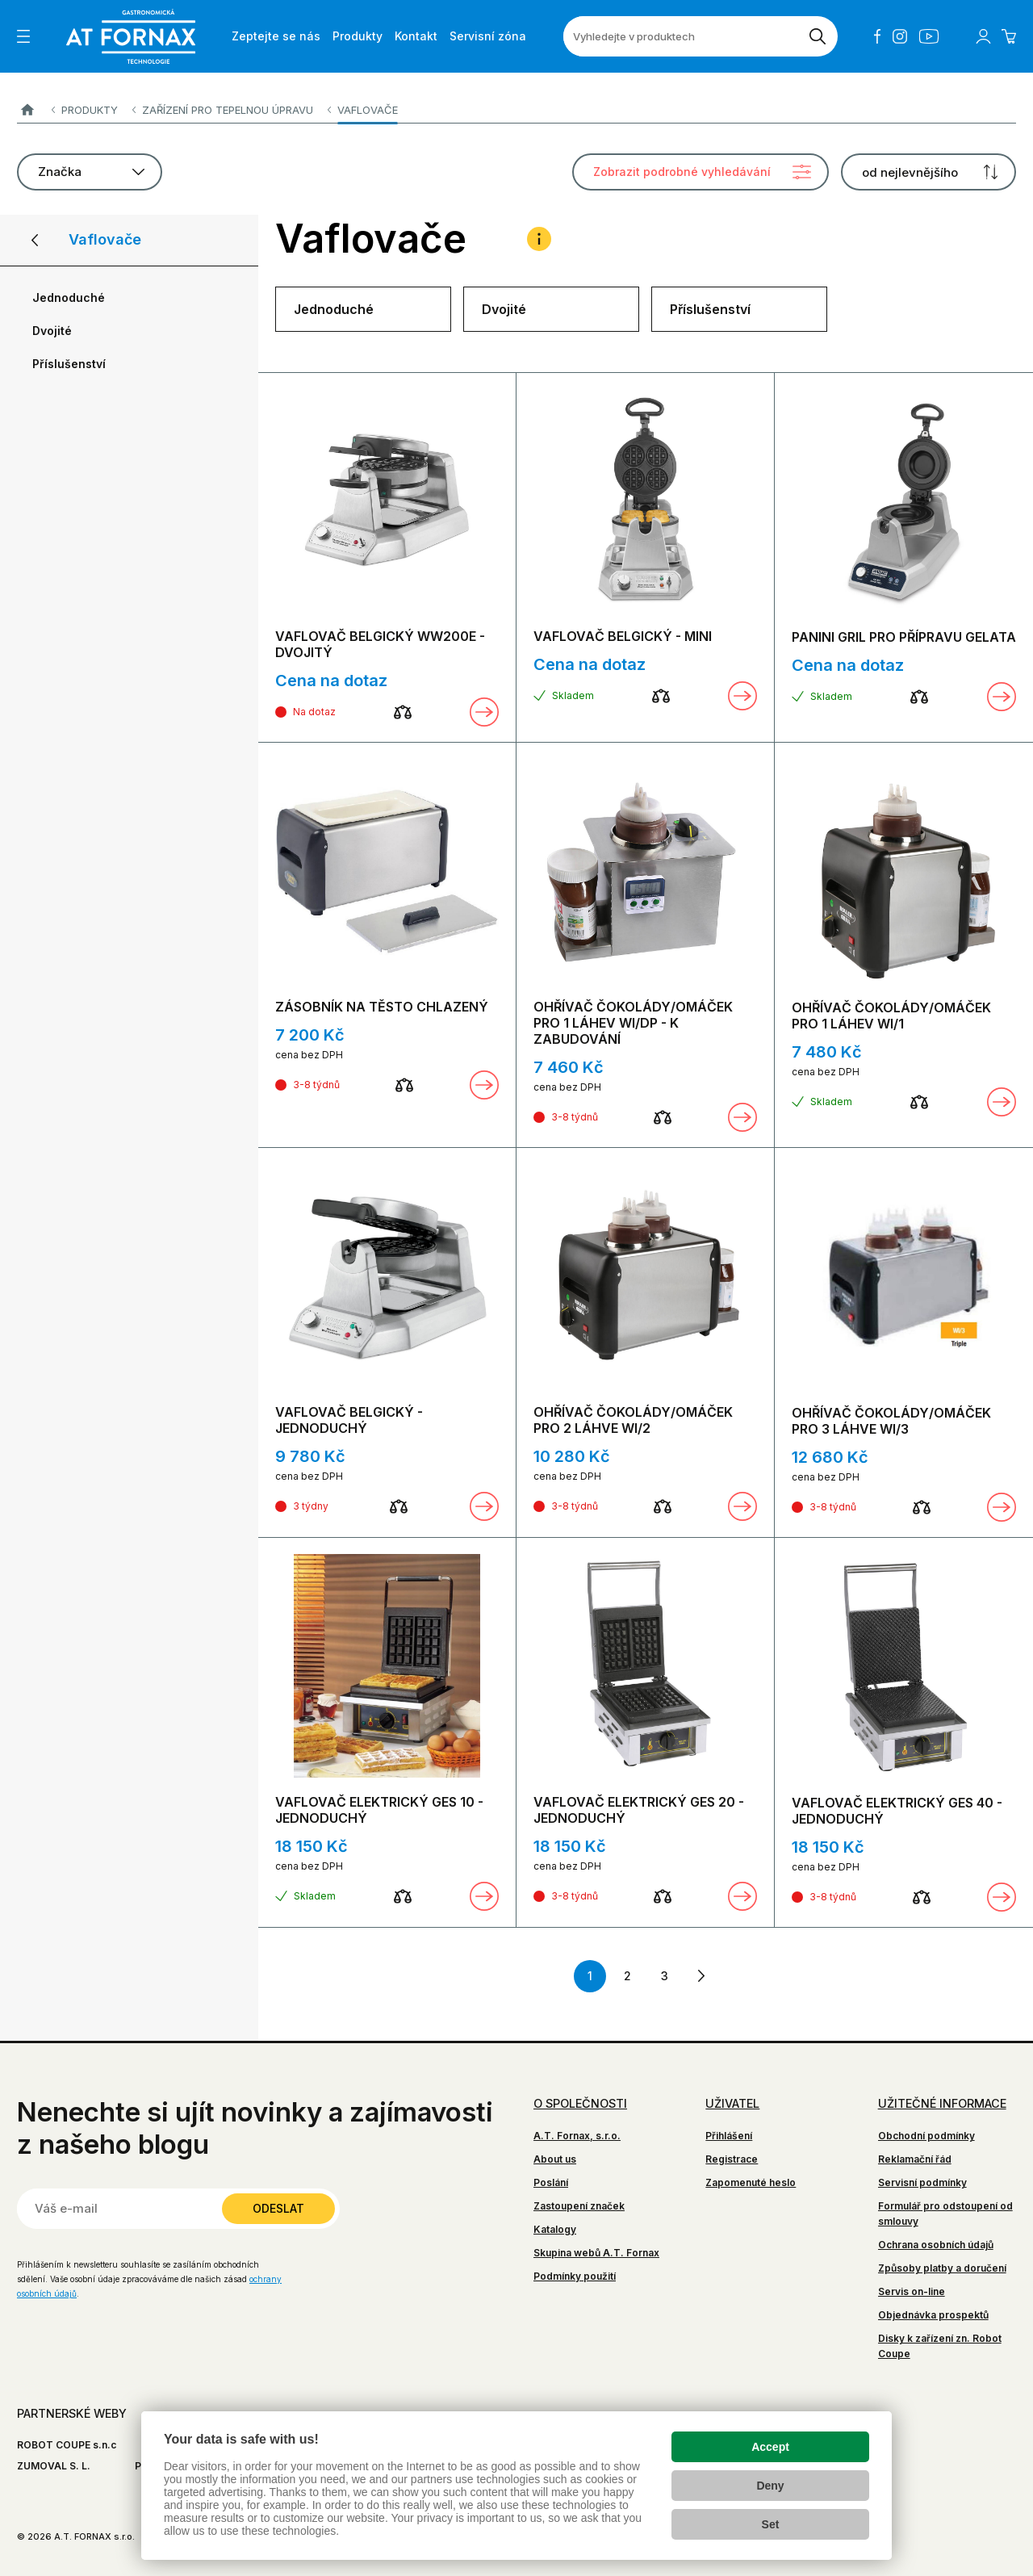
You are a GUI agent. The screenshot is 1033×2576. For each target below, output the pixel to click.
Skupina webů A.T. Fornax (596, 2253)
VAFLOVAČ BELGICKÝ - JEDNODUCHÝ (349, 1420)
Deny (770, 2485)
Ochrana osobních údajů (935, 2245)
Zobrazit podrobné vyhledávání (682, 171)
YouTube (929, 36)
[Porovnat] (403, 712)
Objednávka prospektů (933, 2315)
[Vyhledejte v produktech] (680, 36)
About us (554, 2159)
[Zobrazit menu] (23, 36)
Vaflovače (367, 109)
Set (771, 2524)
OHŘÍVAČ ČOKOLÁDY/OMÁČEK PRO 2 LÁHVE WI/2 (633, 1420)
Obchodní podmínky (926, 2136)
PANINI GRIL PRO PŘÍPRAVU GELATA (904, 637)
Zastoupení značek (579, 2206)
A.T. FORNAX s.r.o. (27, 110)
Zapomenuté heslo (750, 2182)
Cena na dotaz (331, 680)
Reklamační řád (914, 2159)
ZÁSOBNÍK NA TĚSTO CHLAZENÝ (381, 1007)
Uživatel (732, 2103)
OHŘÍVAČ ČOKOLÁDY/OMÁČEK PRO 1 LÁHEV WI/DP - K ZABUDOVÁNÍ (633, 1023)
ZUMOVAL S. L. (53, 2466)
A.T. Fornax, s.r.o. (577, 2136)
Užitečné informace (942, 2103)
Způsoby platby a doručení (942, 2268)
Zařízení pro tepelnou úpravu (227, 109)
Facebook (877, 36)
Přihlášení (728, 2136)
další (701, 1976)
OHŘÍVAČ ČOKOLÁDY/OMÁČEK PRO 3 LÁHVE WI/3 (891, 1421)
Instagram (900, 36)
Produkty (89, 109)
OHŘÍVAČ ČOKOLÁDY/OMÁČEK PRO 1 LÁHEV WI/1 (891, 1015)
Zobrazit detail (484, 712)
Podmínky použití (574, 2276)
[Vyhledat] (817, 36)
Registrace (731, 2159)
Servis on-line (911, 2291)
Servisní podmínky (922, 2182)
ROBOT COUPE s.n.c (66, 2445)
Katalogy (554, 2229)
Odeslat (278, 2208)
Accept (770, 2446)
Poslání (550, 2182)
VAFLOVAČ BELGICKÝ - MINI (622, 636)
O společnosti (580, 2103)
